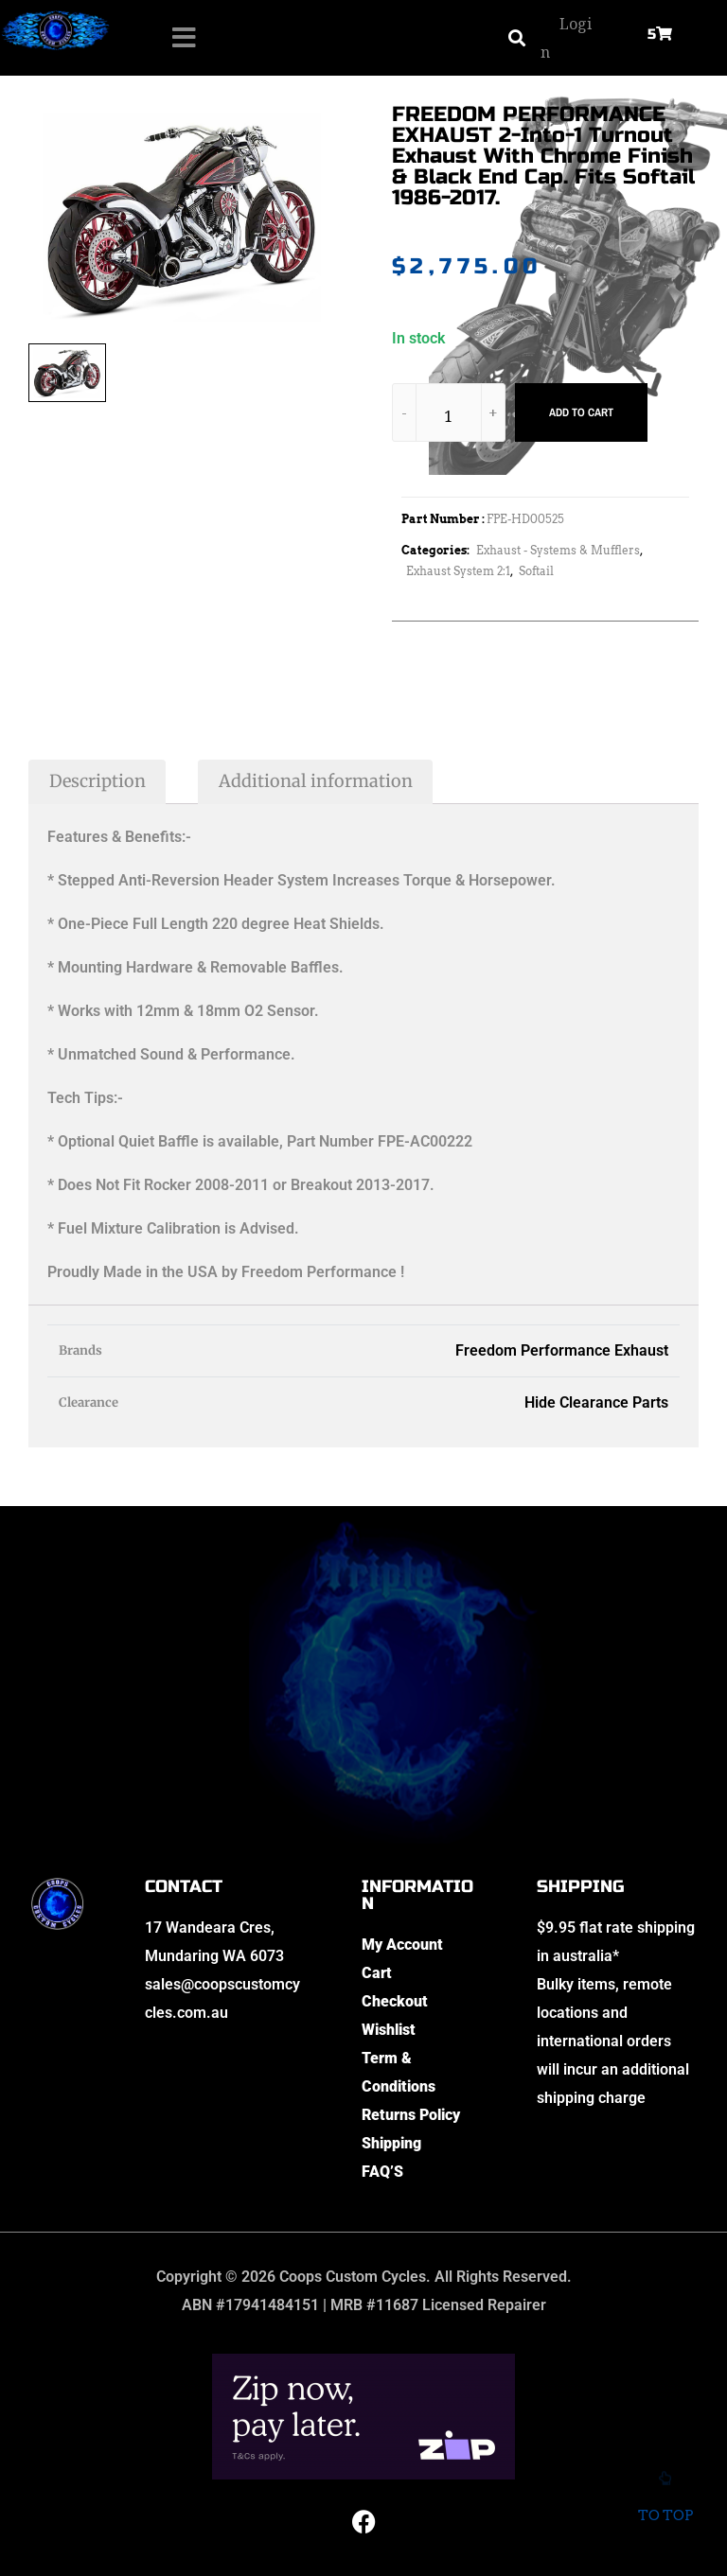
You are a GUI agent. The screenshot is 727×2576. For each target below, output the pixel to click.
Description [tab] (97, 781)
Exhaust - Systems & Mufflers (558, 550)
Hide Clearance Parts (596, 1402)
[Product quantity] (449, 416)
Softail (536, 571)
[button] (516, 38)
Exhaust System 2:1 (458, 571)
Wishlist (389, 2030)
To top (665, 2502)
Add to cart (581, 412)
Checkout (395, 2001)
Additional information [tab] (316, 781)
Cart (377, 1973)
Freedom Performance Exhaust (561, 1350)
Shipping (391, 2143)
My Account (402, 1945)
